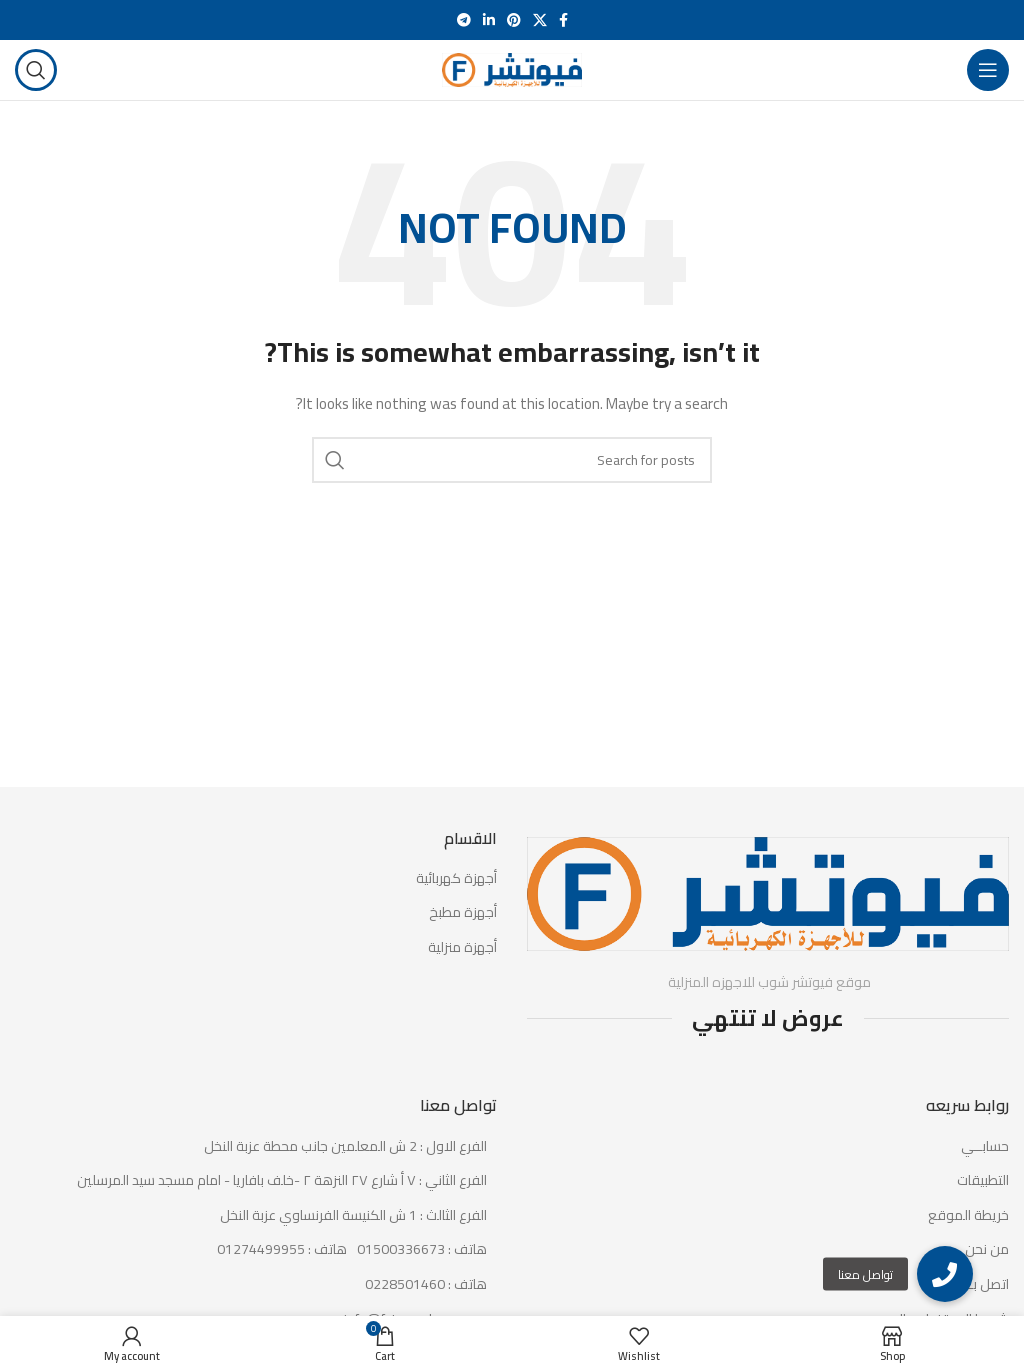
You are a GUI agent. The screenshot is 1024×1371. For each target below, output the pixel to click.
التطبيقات (983, 1181)
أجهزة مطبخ (463, 913)
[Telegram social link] (464, 20)
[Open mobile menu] (988, 70)
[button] (945, 1274)
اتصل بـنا (985, 1285)
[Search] (36, 70)
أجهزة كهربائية (456, 879)
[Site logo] (512, 69)
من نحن (987, 1250)
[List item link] (256, 1250)
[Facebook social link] (563, 20)
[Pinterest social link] (514, 20)
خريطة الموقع (968, 1216)
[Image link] (768, 892)
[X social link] (540, 20)
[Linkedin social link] (489, 20)
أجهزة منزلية (462, 948)
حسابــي (985, 1147)
